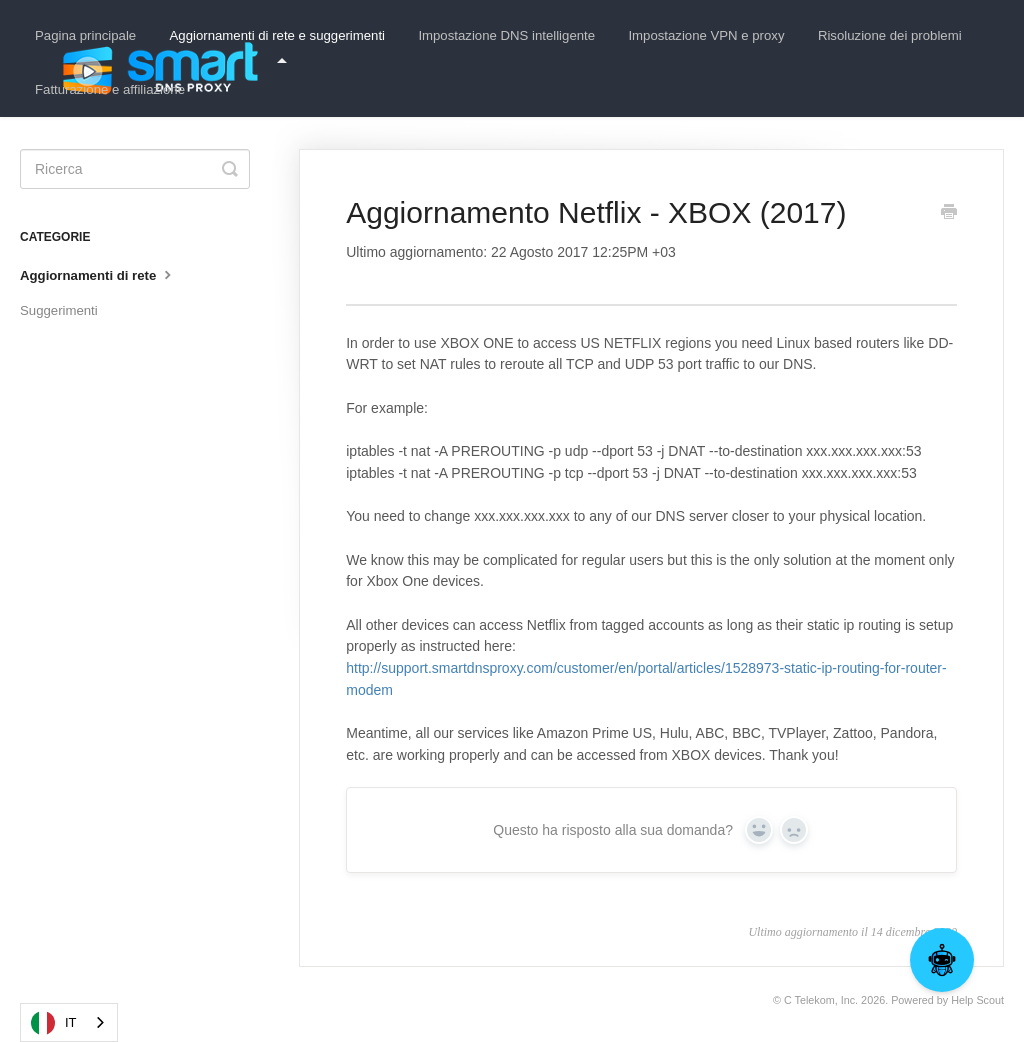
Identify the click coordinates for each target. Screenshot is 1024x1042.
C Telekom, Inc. (821, 1000)
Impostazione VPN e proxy (706, 35)
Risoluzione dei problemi (890, 35)
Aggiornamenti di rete (98, 274)
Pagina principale (85, 35)
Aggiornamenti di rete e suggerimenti (278, 45)
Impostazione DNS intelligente (506, 35)
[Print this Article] (949, 214)
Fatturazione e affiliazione (110, 89)
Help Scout (977, 1000)
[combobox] (69, 1022)
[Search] (135, 169)
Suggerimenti (59, 310)
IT (54, 1023)
